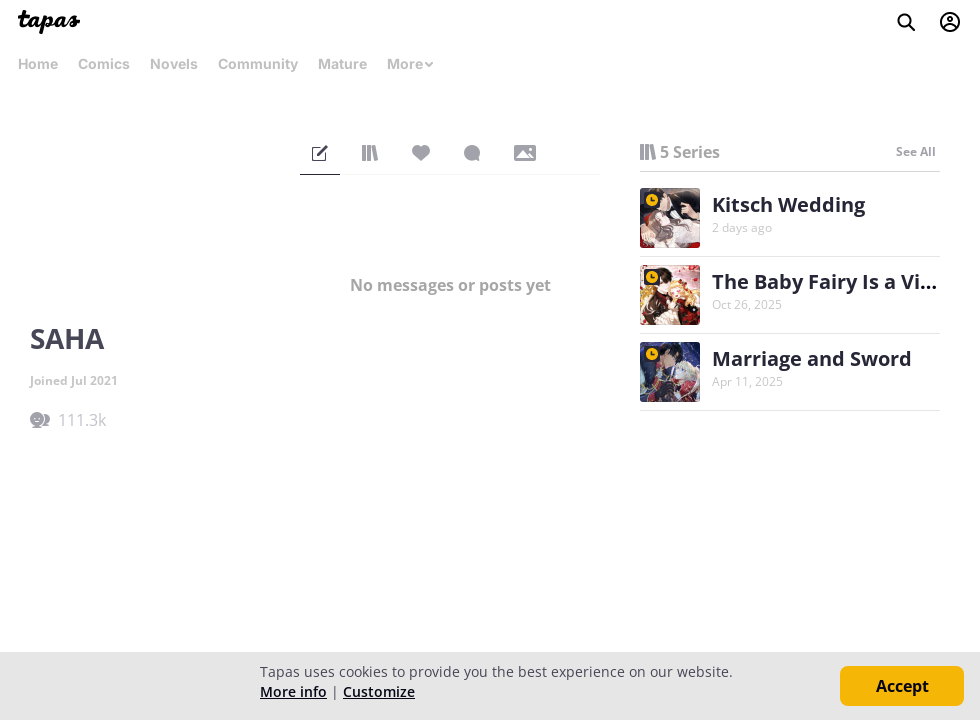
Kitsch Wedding (788, 204)
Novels (174, 63)
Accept (902, 686)
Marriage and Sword (812, 358)
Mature (342, 63)
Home (38, 63)
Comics (104, 63)
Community (258, 63)
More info (293, 691)
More (411, 63)
